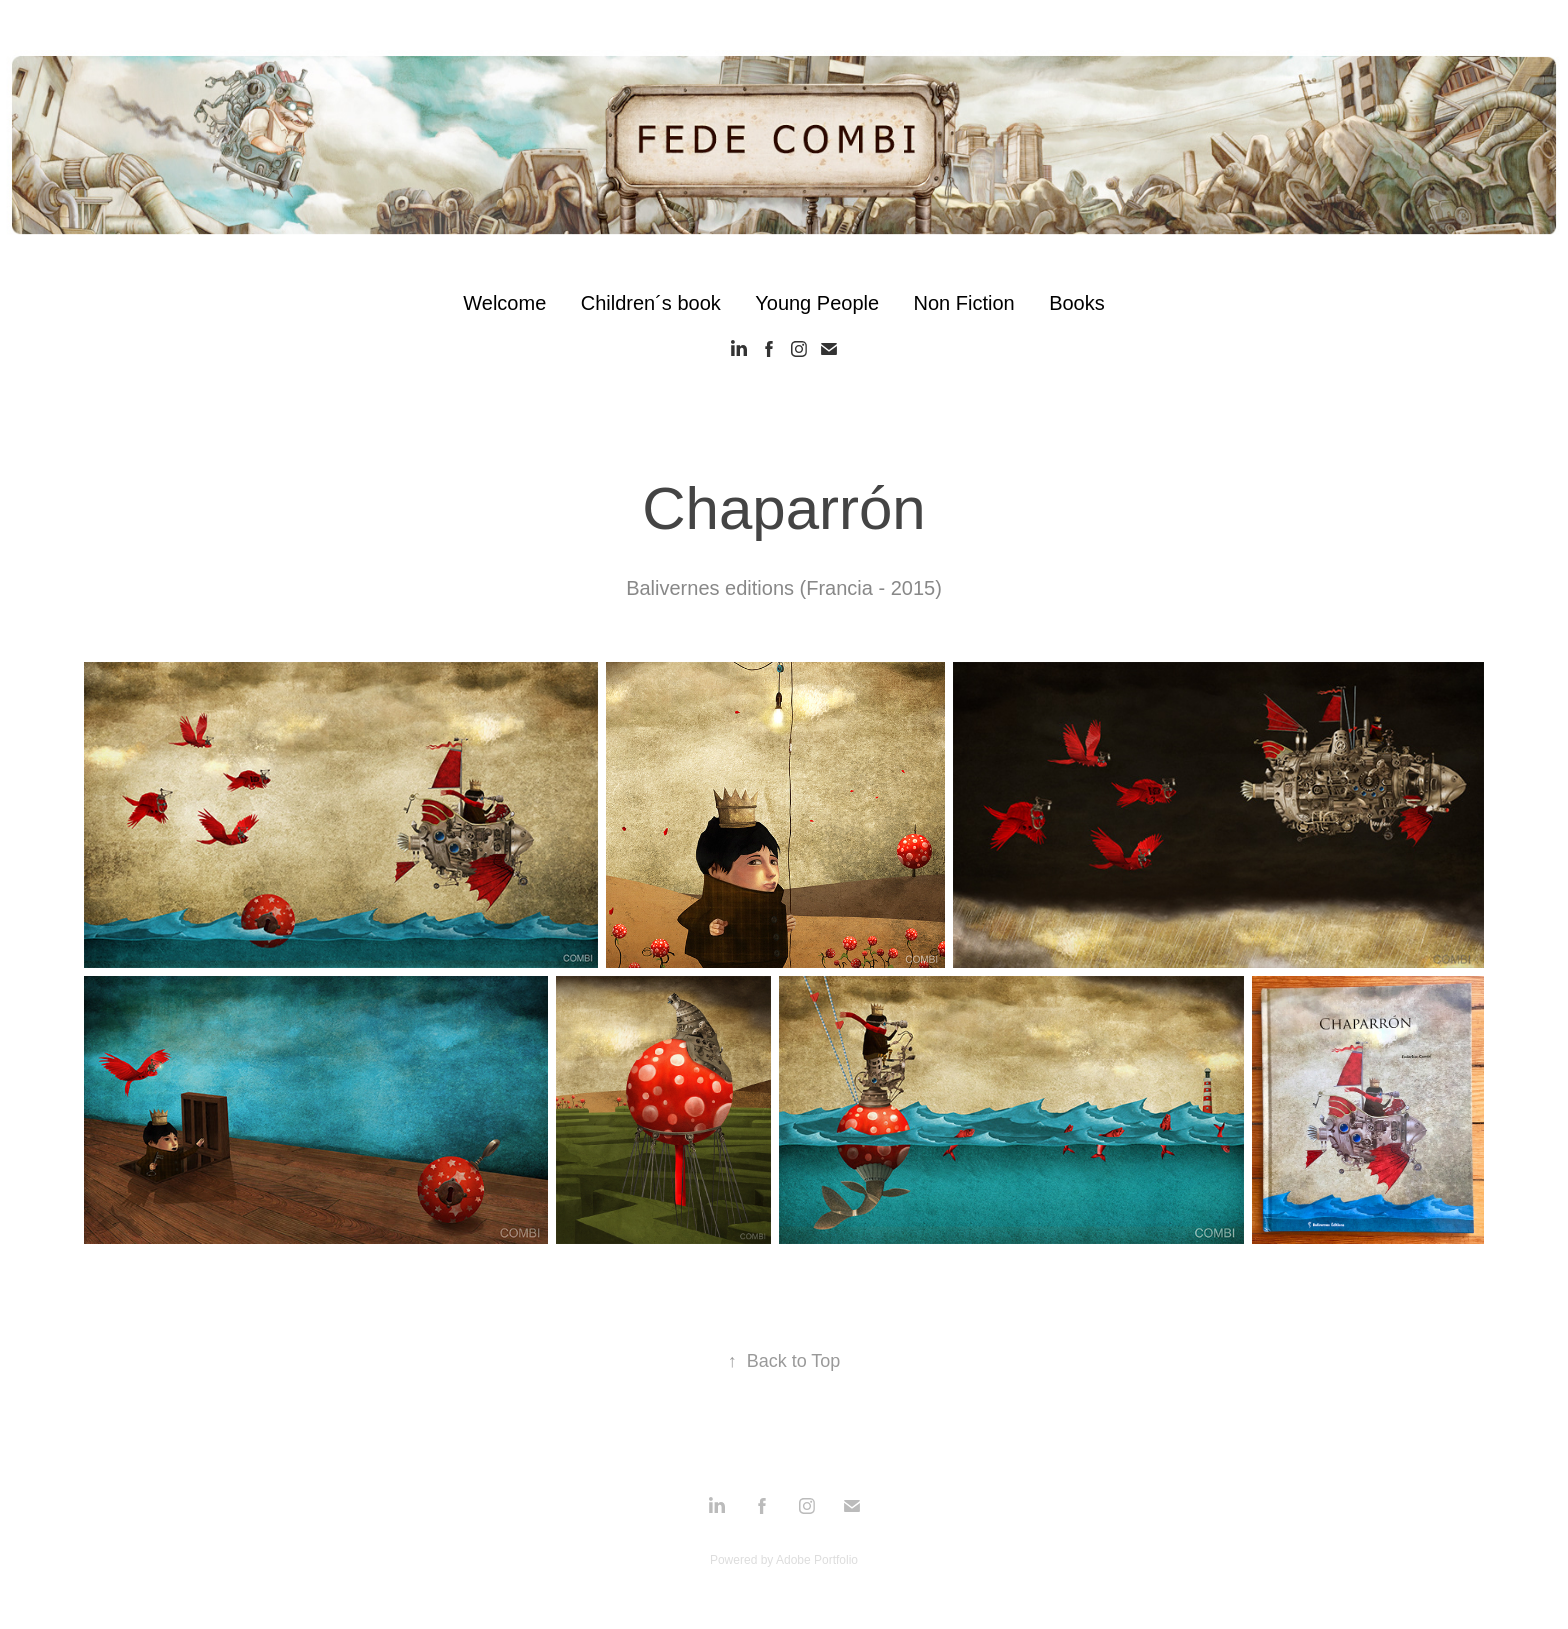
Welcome (504, 303)
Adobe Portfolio (817, 1560)
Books (1077, 303)
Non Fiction (964, 303)
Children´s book (651, 303)
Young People (817, 303)
